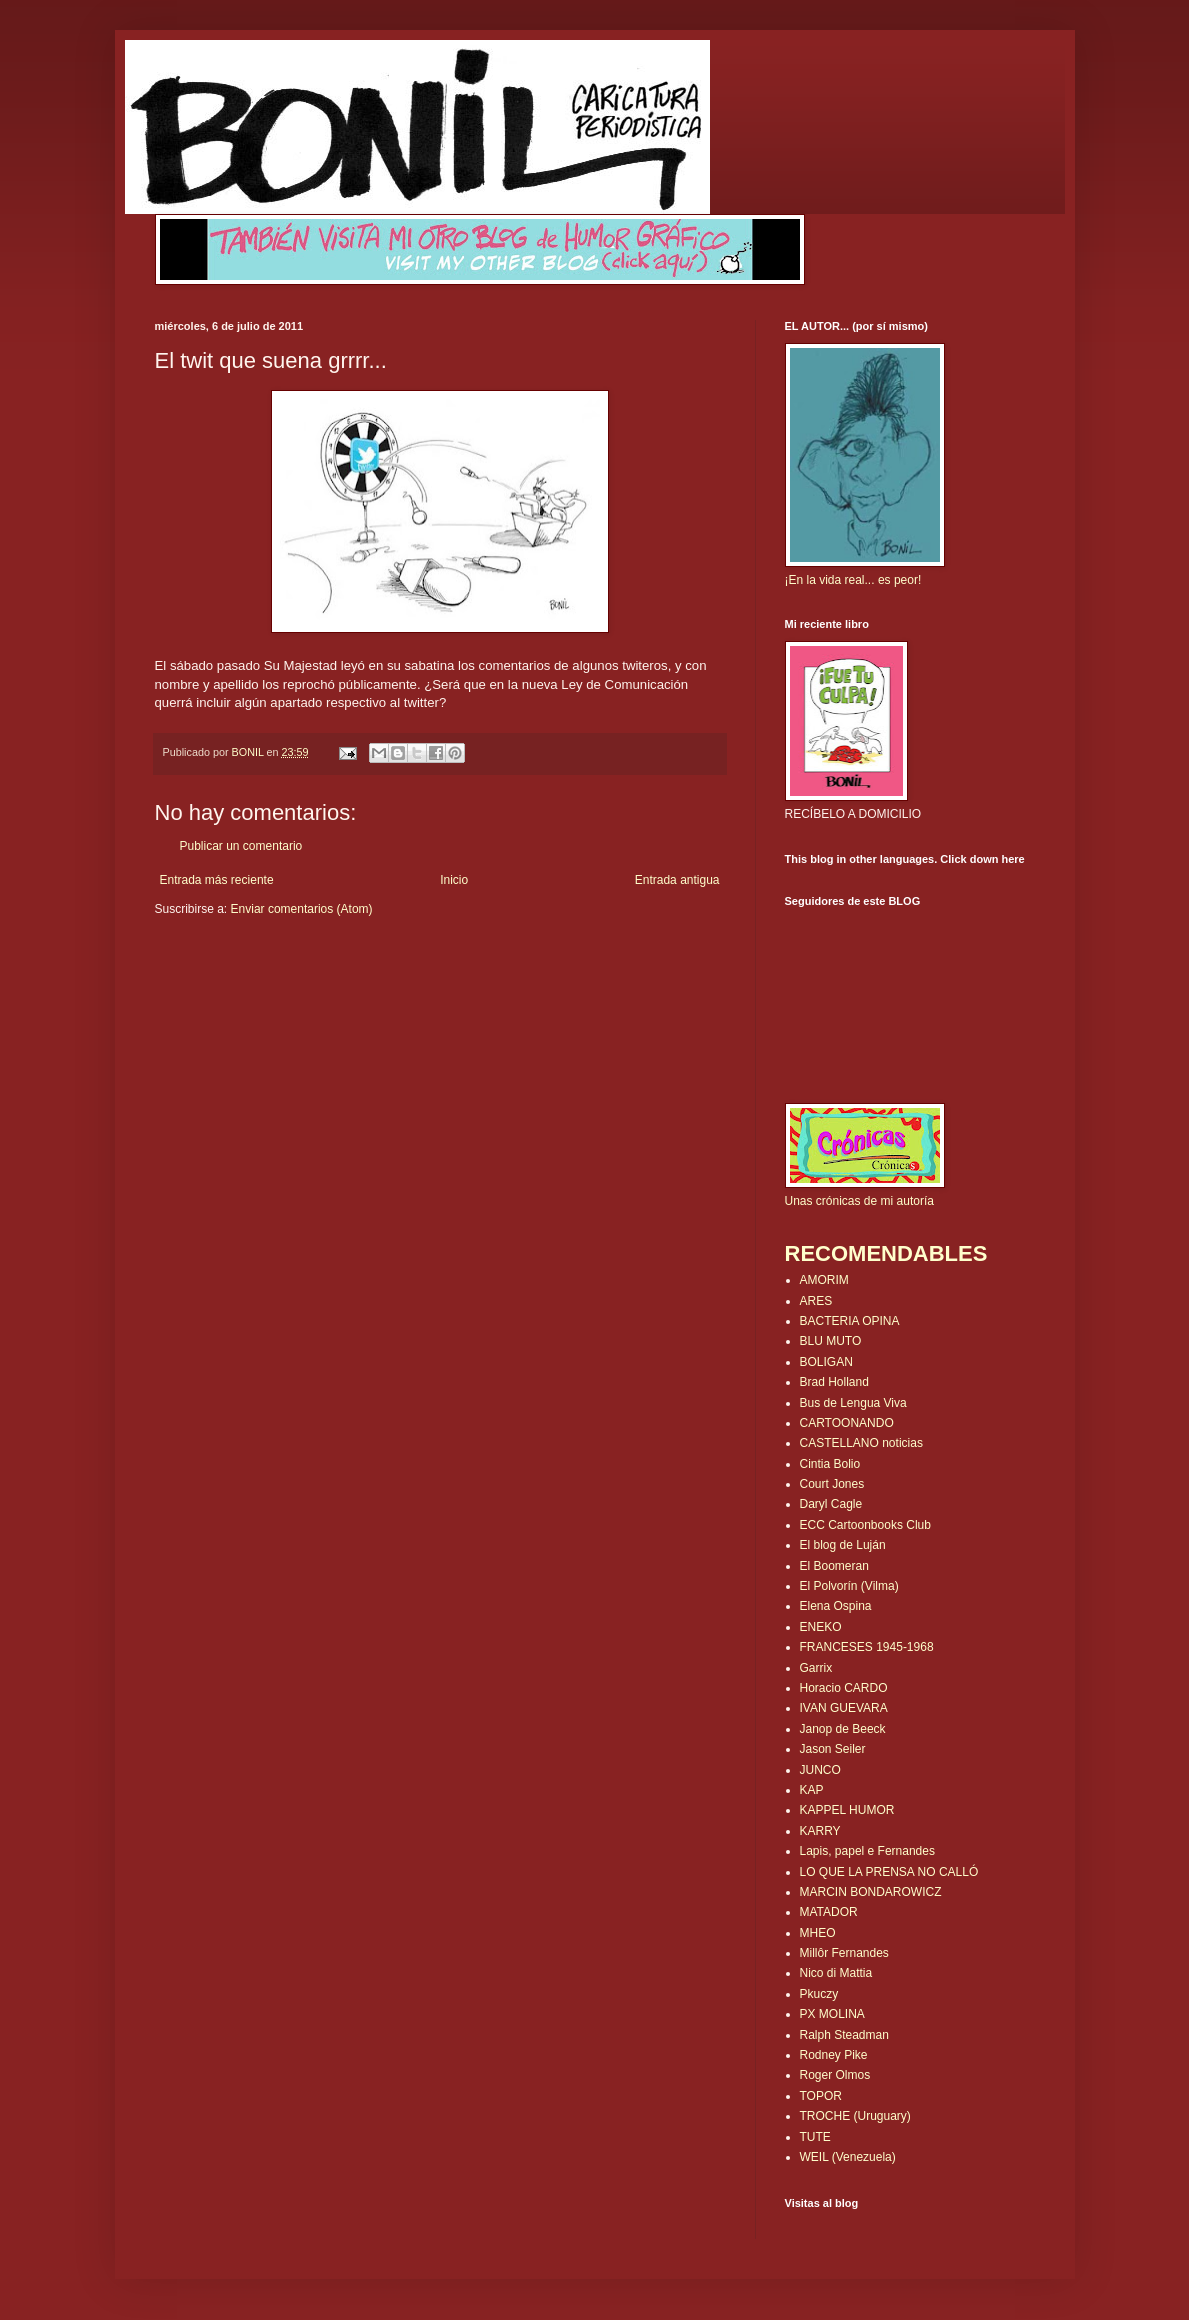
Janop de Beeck (843, 1729)
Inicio (454, 880)
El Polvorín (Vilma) (849, 1586)
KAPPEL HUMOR (847, 1810)
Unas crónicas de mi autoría (859, 1201)
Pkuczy (819, 1994)
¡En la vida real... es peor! (853, 580)
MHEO (818, 1933)
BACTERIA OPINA (850, 1321)
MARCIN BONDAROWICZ (871, 1892)
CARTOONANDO (847, 1423)
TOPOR (821, 2096)
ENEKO (821, 1627)
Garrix (816, 1668)
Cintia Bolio (830, 1464)
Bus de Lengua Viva (853, 1403)
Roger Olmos (835, 2075)
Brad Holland (834, 1382)
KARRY (820, 1831)
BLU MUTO (831, 1341)
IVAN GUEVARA (844, 1708)
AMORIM (824, 1280)
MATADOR (829, 1912)
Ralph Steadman (844, 2035)
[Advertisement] (272, 978)
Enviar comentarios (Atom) (302, 909)
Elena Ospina (836, 1606)
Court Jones (832, 1484)
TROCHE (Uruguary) (855, 2116)
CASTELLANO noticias (861, 1443)
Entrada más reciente (217, 880)
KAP (812, 1790)
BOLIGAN (826, 1362)
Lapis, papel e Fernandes (867, 1851)
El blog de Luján (843, 1545)
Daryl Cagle (831, 1504)
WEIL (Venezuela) (848, 2157)
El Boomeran (834, 1566)
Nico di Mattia (836, 1973)
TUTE (815, 2137)
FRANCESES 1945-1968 (867, 1647)
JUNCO (820, 1770)
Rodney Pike (834, 2055)
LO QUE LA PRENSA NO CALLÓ (889, 1872)
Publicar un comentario (241, 846)
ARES (816, 1301)
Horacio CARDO (844, 1688)
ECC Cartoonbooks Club (865, 1525)
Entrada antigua (677, 880)
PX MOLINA (832, 2014)
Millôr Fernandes (844, 1953)
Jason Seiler (833, 1749)
